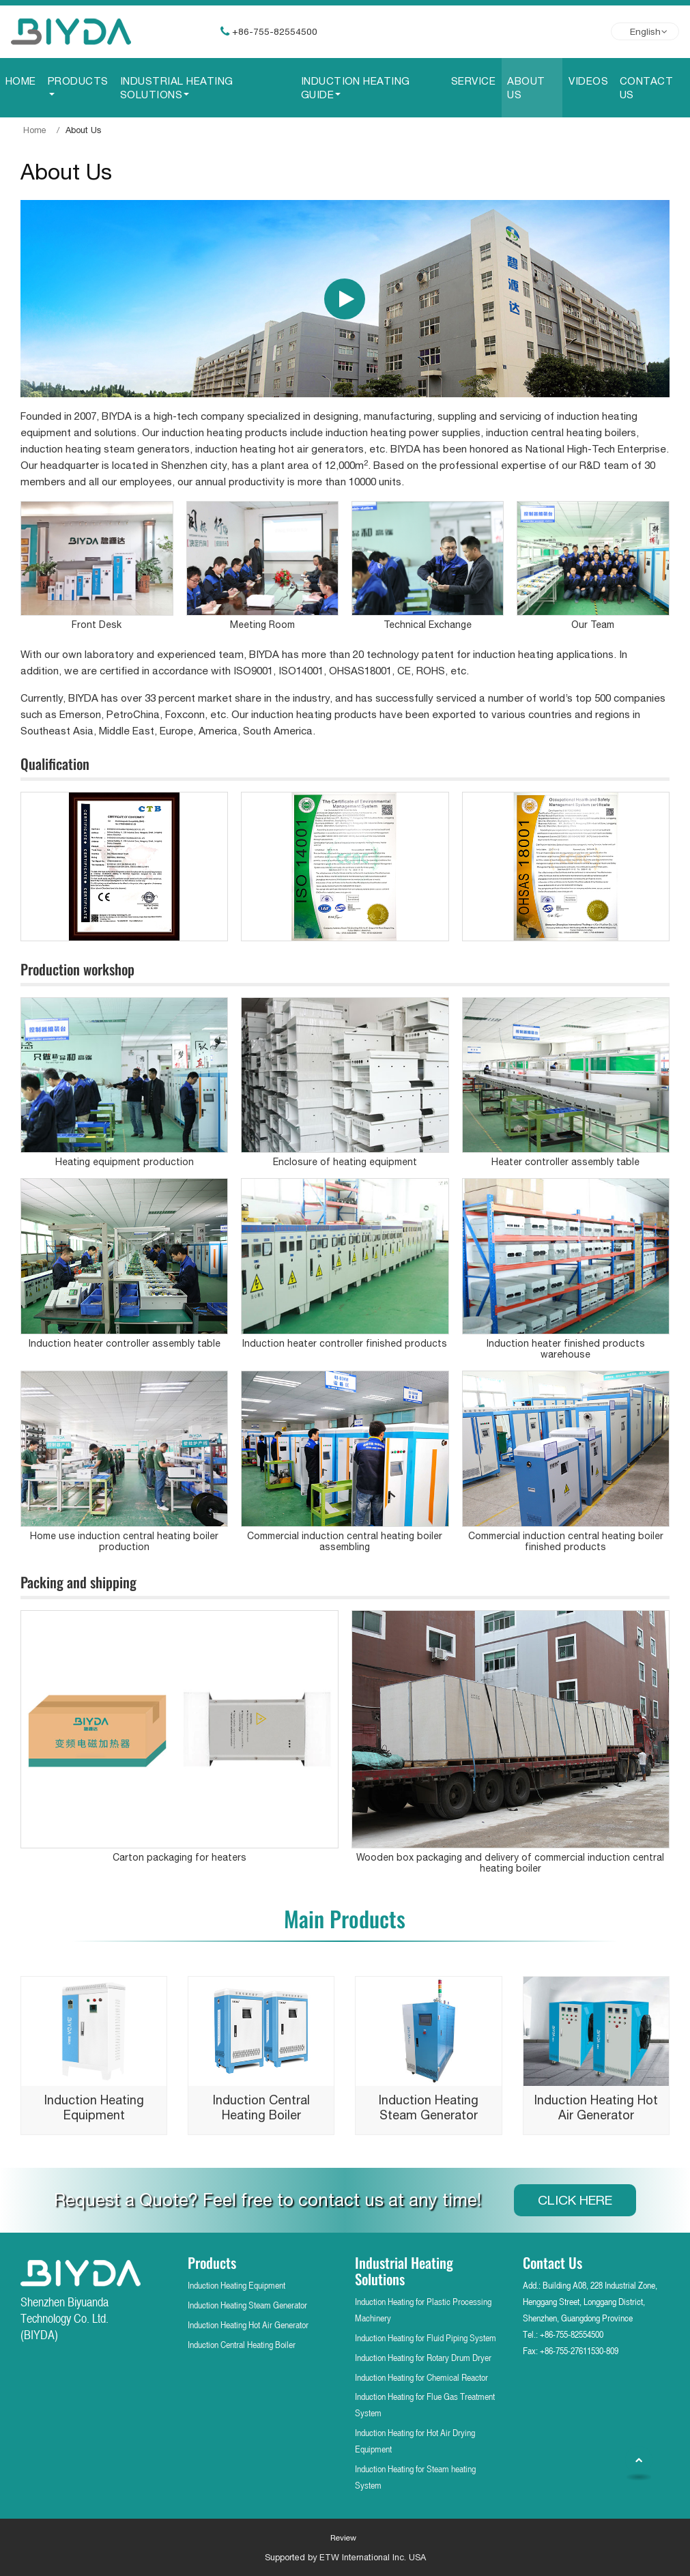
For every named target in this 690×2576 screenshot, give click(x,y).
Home (20, 81)
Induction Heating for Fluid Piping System (425, 2337)
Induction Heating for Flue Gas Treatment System (425, 2404)
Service (473, 81)
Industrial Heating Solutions (404, 2270)
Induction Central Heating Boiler (242, 2344)
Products (212, 2262)
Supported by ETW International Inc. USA (345, 2557)
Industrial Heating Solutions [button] (176, 87)
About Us (526, 87)
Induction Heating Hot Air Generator (248, 2324)
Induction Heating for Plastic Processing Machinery (423, 2309)
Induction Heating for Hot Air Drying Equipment (415, 2441)
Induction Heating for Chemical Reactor (421, 2377)
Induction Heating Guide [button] (355, 87)
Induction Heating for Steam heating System (415, 2477)
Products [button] (78, 81)
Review (343, 2538)
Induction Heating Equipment (236, 2285)
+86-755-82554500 (274, 31)
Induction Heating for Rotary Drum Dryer (423, 2357)
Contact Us (646, 87)
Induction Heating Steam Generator (247, 2304)
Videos (588, 81)
